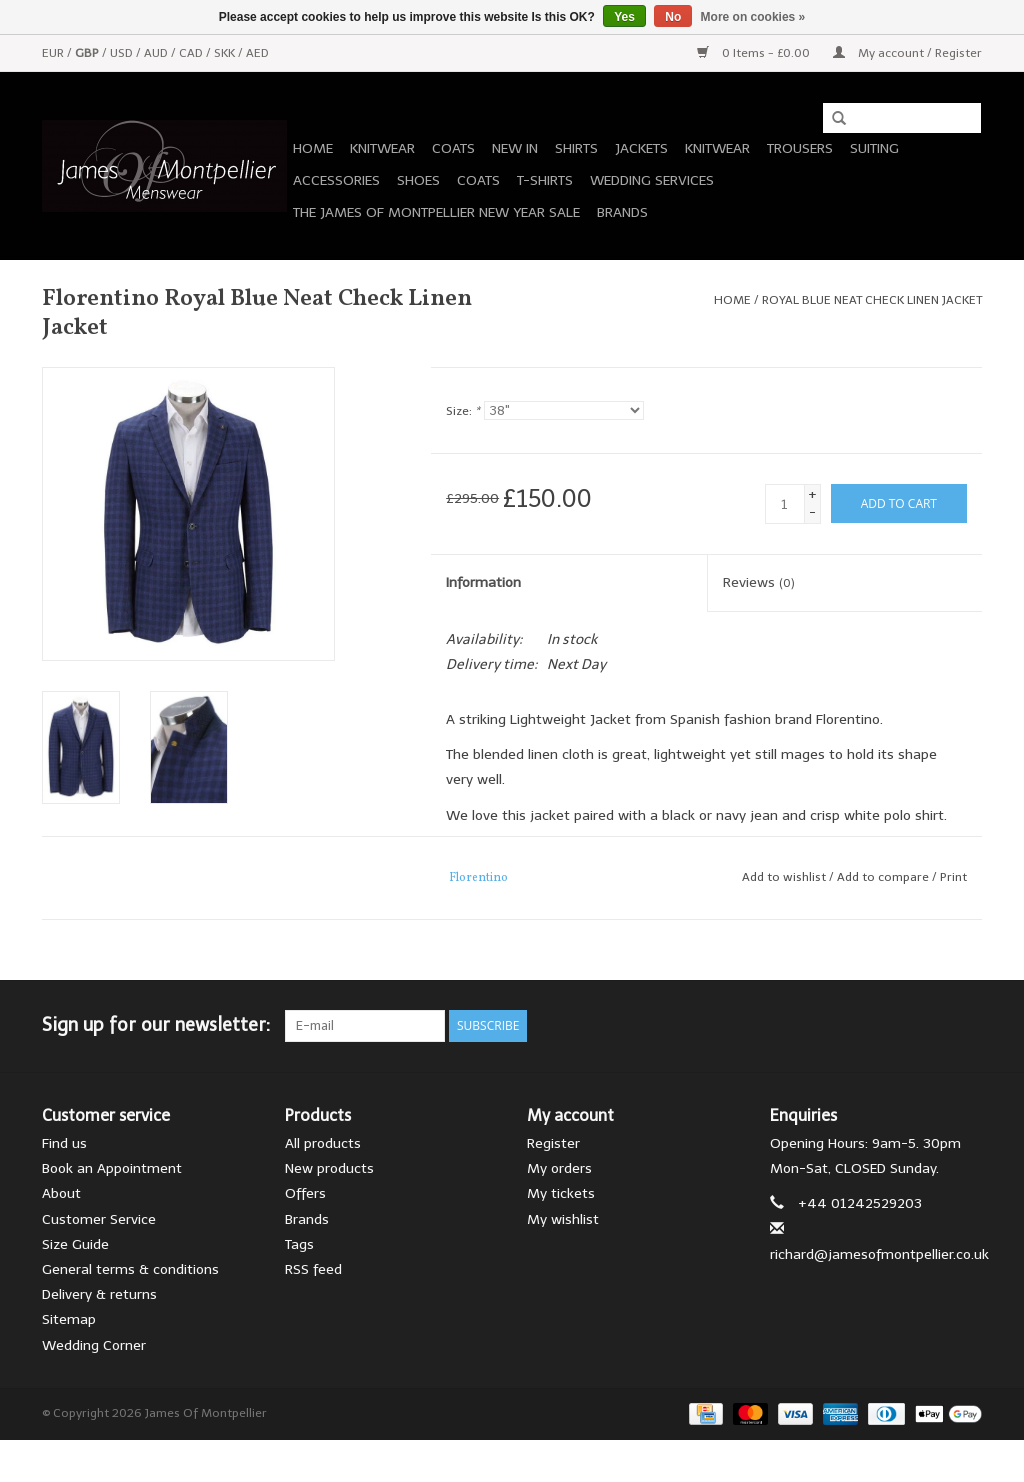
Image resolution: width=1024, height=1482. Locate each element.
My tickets (561, 1193)
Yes (624, 17)
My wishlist (563, 1219)
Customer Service (99, 1219)
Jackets (641, 148)
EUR (54, 53)
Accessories (336, 180)
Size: (463, 411)
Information (483, 582)
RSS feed (313, 1269)
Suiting (874, 148)
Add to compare (884, 877)
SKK (226, 53)
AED (257, 53)
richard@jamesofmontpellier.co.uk (879, 1254)
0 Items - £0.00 (755, 53)
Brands (622, 212)
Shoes (418, 180)
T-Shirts (545, 180)
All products (323, 1143)
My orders (559, 1168)
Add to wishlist (784, 877)
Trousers (800, 148)
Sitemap (69, 1319)
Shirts (576, 148)
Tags (299, 1244)
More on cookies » (753, 17)
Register (553, 1143)
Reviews (759, 582)
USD (123, 53)
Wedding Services (652, 180)
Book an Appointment (112, 1168)
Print (953, 877)
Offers (305, 1193)
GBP (88, 53)
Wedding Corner (94, 1345)
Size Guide (75, 1244)
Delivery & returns (99, 1294)
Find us (64, 1143)
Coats (453, 148)
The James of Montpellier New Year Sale (436, 212)
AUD (157, 53)
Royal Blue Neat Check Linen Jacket (872, 300)
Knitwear (382, 148)
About (61, 1193)
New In (515, 148)
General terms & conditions (130, 1269)
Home (313, 148)
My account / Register (907, 53)
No (673, 17)
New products (329, 1168)
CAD (192, 53)
